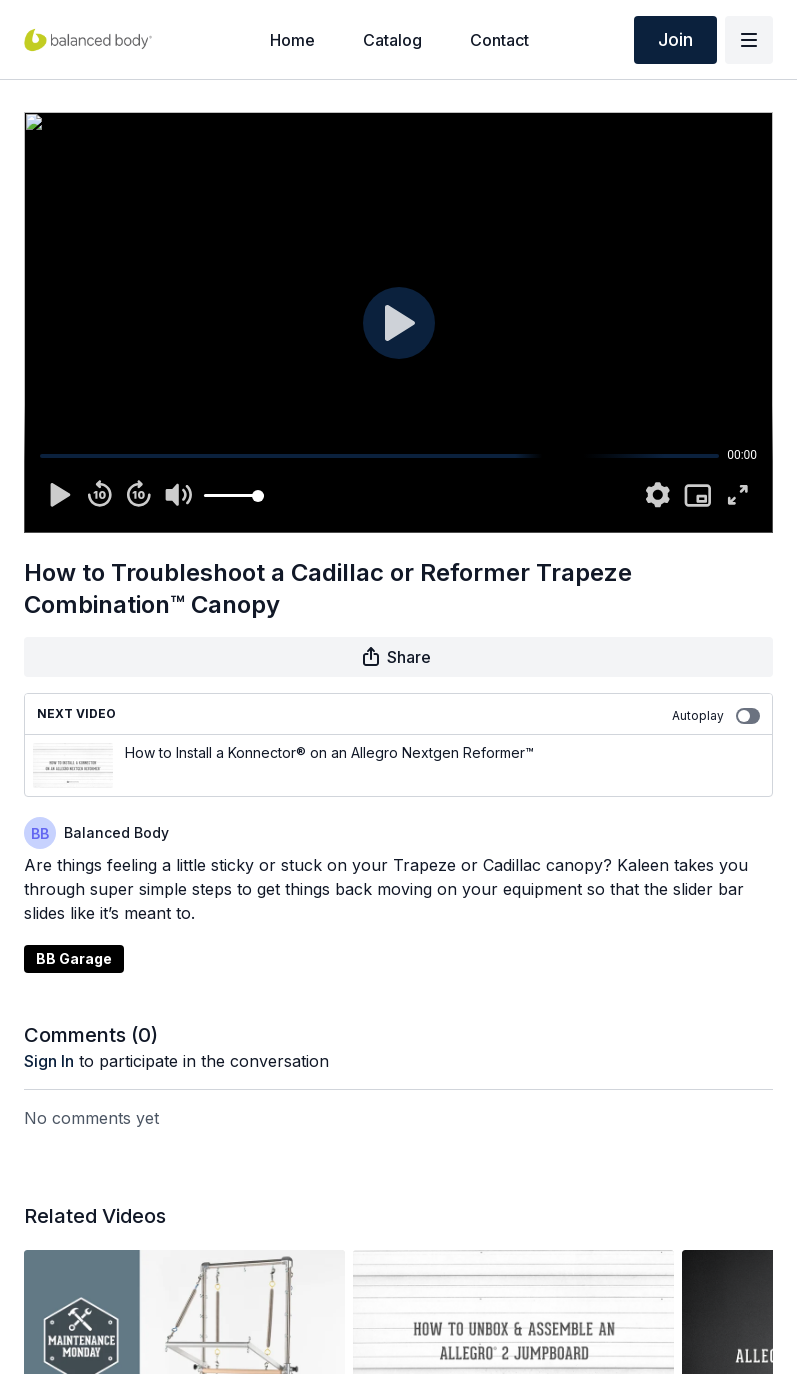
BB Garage (74, 958)
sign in (49, 1061)
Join (675, 39)
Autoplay (716, 716)
